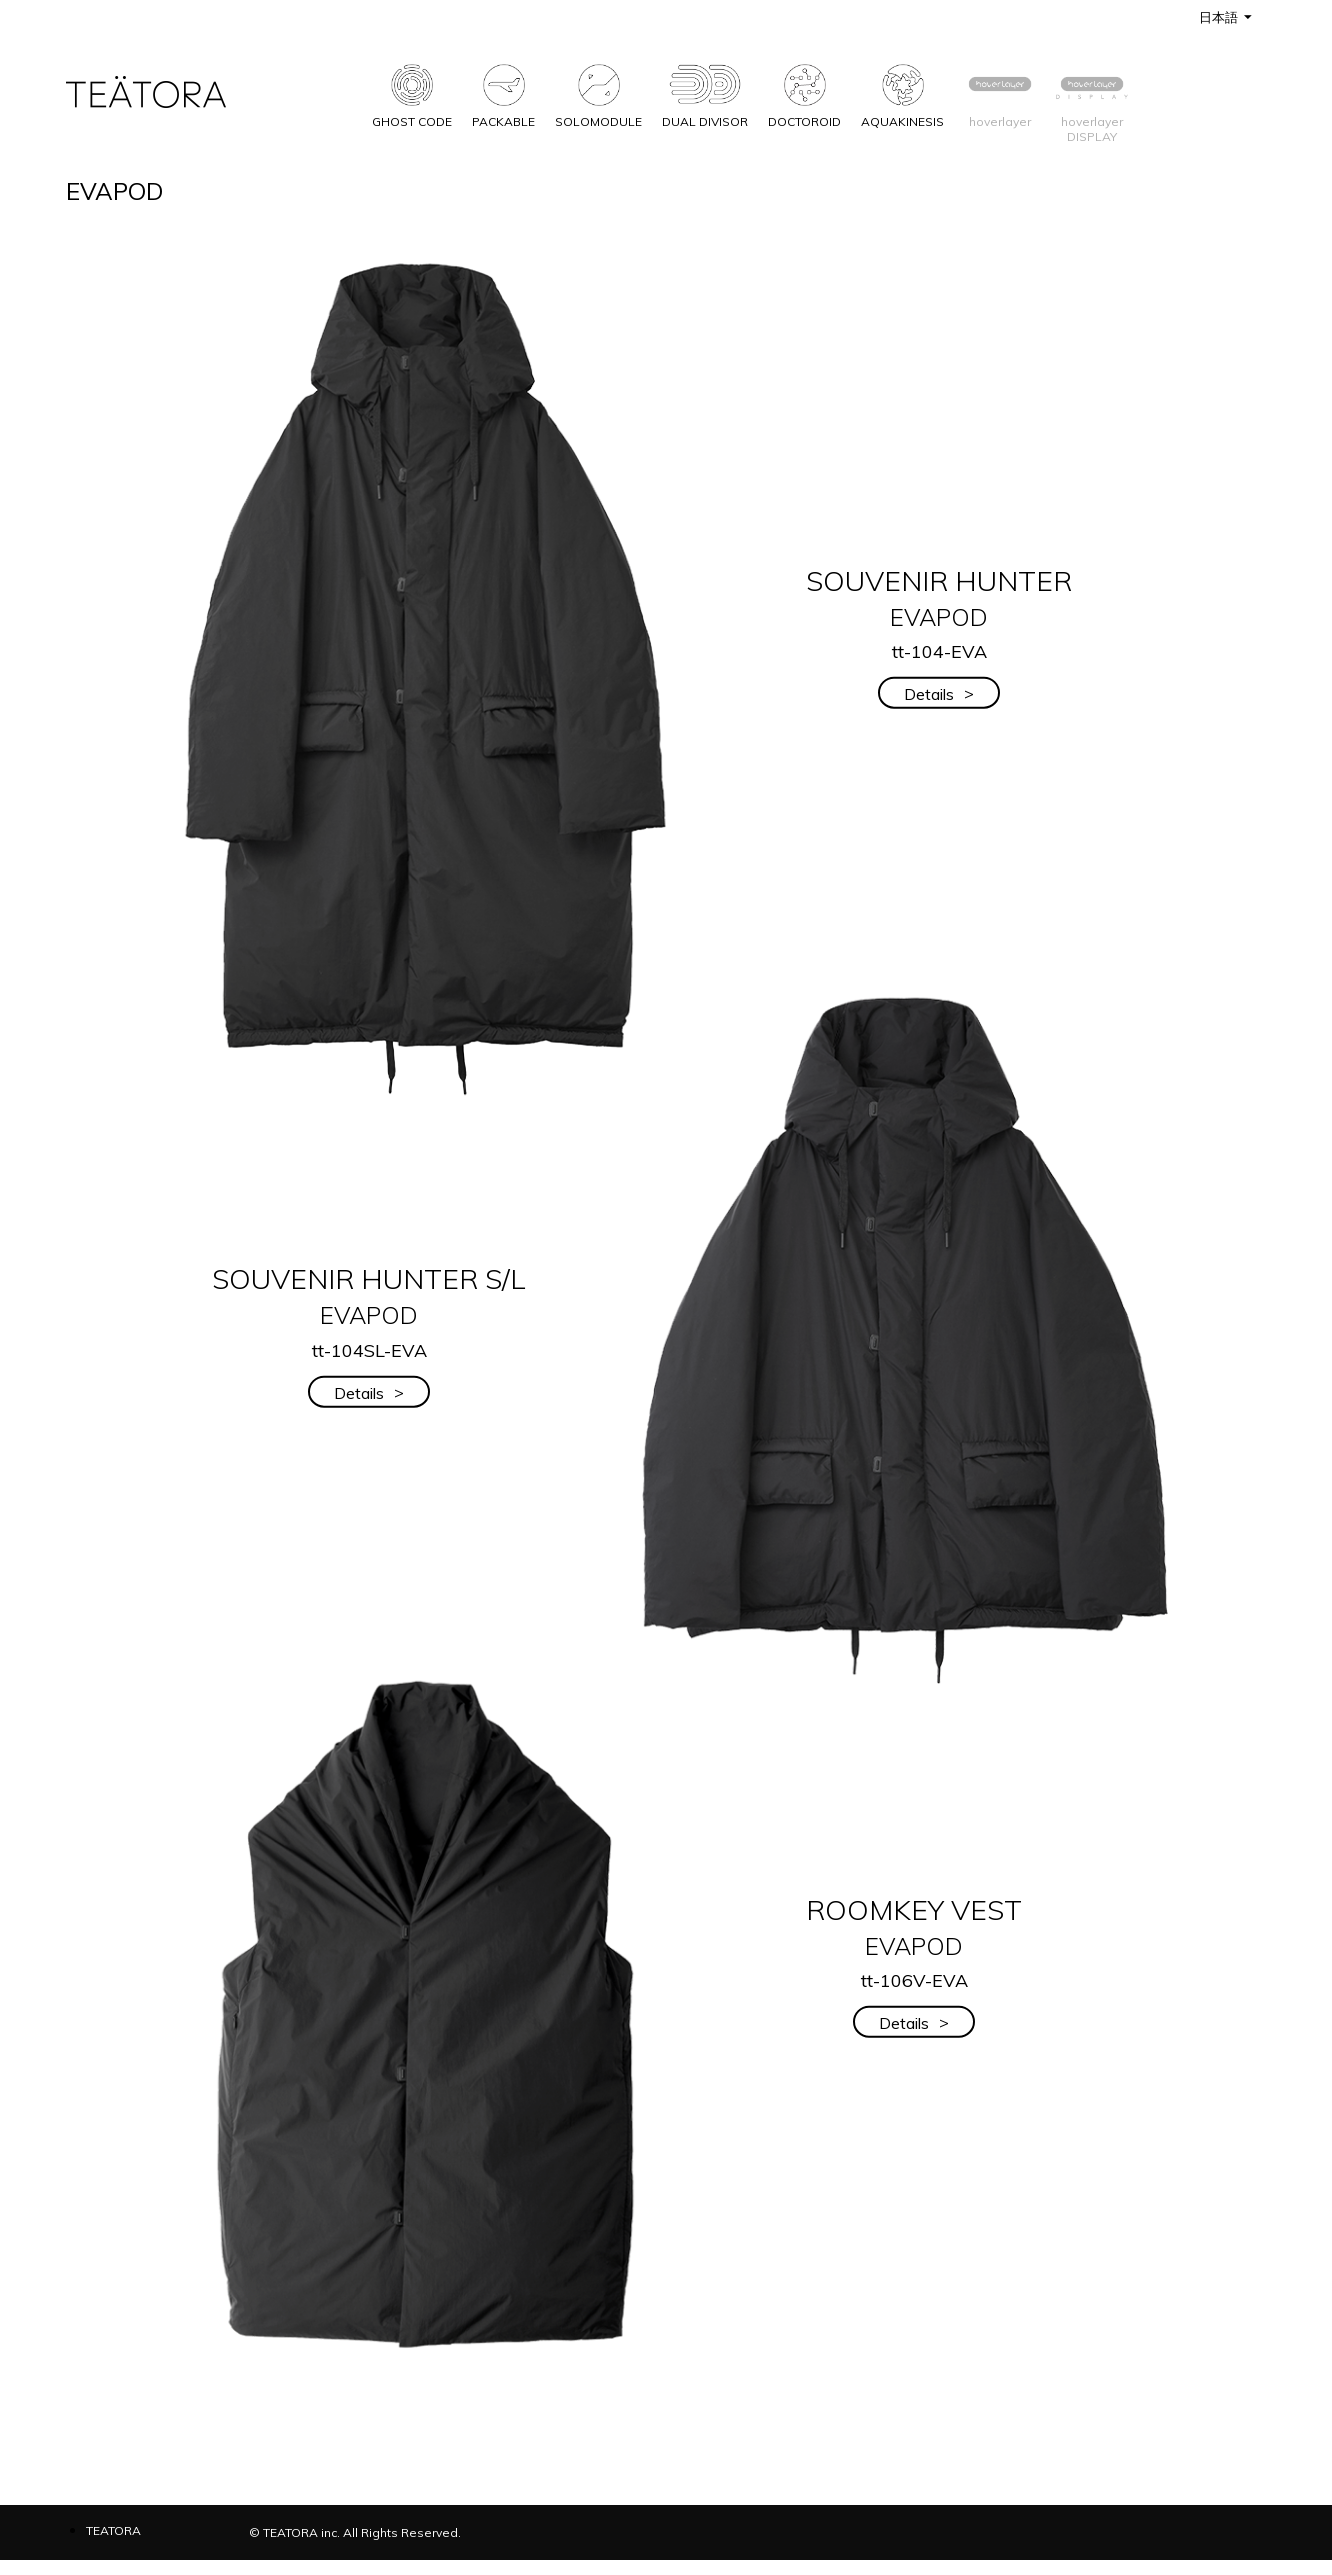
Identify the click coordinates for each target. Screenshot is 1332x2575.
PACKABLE (503, 91)
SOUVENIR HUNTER (939, 596)
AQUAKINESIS (902, 91)
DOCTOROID (804, 91)
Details (939, 693)
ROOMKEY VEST (914, 1925)
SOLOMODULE (598, 91)
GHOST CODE (412, 91)
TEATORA (113, 2530)
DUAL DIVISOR (705, 91)
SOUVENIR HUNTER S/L (369, 1295)
